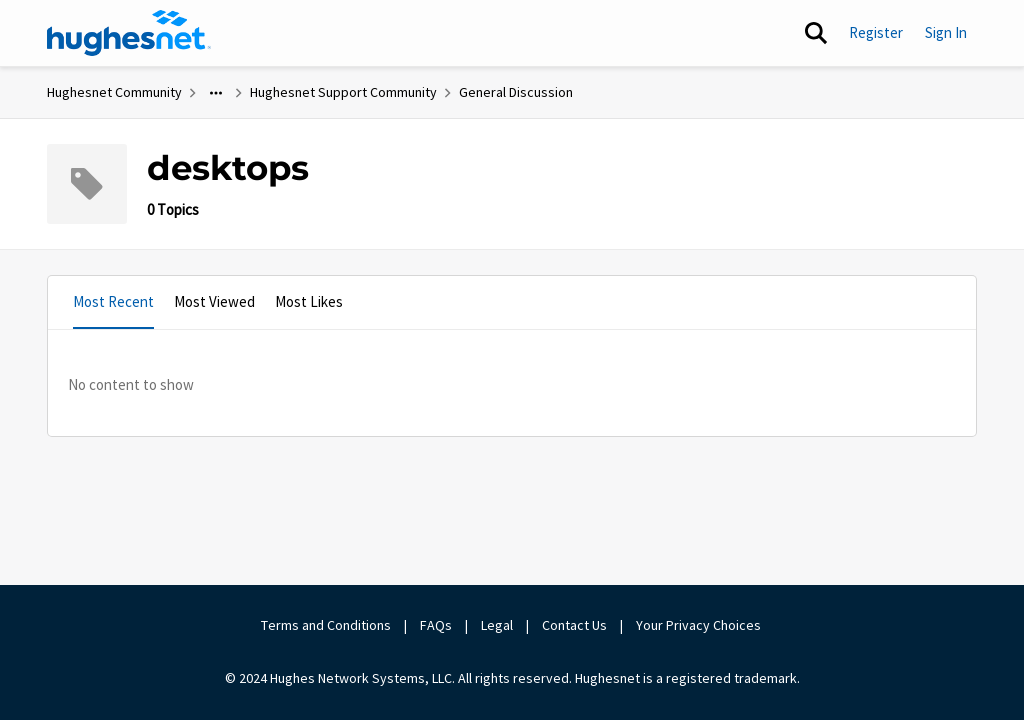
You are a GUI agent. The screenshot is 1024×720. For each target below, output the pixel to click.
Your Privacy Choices (700, 625)
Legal (497, 625)
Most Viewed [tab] (214, 301)
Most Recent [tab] (113, 301)
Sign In (946, 32)
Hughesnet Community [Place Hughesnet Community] (114, 92)
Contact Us (574, 625)
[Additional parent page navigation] (216, 93)
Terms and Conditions (326, 625)
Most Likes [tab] (309, 301)
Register (876, 32)
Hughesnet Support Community (343, 92)
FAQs (436, 625)
